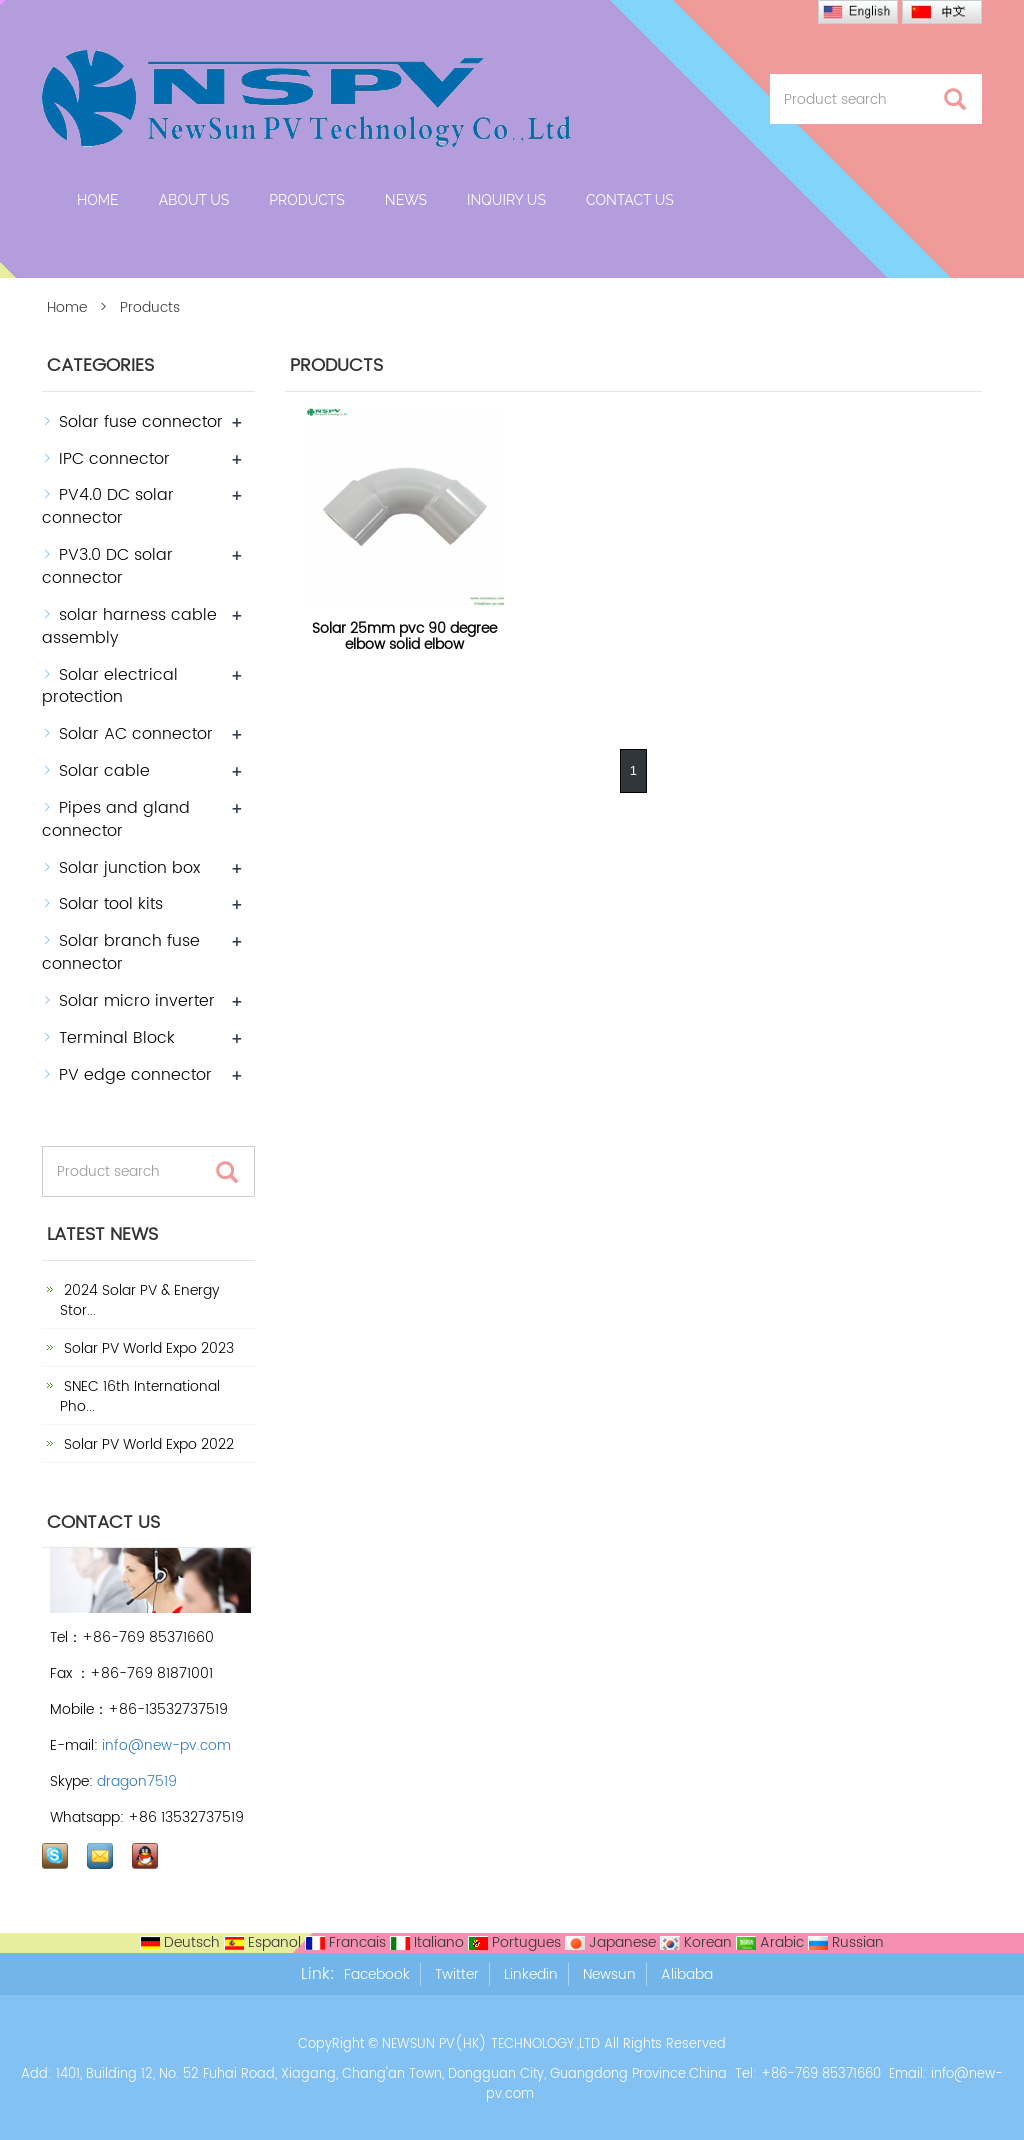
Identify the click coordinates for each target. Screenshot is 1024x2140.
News (406, 200)
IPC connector (114, 459)
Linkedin (531, 1974)
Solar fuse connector (141, 422)
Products (307, 200)
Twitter (457, 1974)
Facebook (377, 1974)
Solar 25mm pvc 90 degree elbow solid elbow (404, 636)
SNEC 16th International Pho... (140, 1396)
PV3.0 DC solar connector (107, 566)
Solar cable (104, 771)
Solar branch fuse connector (121, 952)
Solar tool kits (111, 904)
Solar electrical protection (110, 686)
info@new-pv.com (166, 1745)
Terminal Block (117, 1038)
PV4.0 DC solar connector (108, 506)
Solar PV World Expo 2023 (147, 1348)
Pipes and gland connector (116, 819)
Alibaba (687, 1974)
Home (98, 200)
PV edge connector (135, 1075)
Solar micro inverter (137, 1001)
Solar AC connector (136, 734)
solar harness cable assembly (129, 626)
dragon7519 (137, 1781)
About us (194, 200)
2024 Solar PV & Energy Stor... (139, 1300)
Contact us (630, 200)
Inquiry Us (506, 200)
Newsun (609, 1974)
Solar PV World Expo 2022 (147, 1444)
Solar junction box (129, 868)
